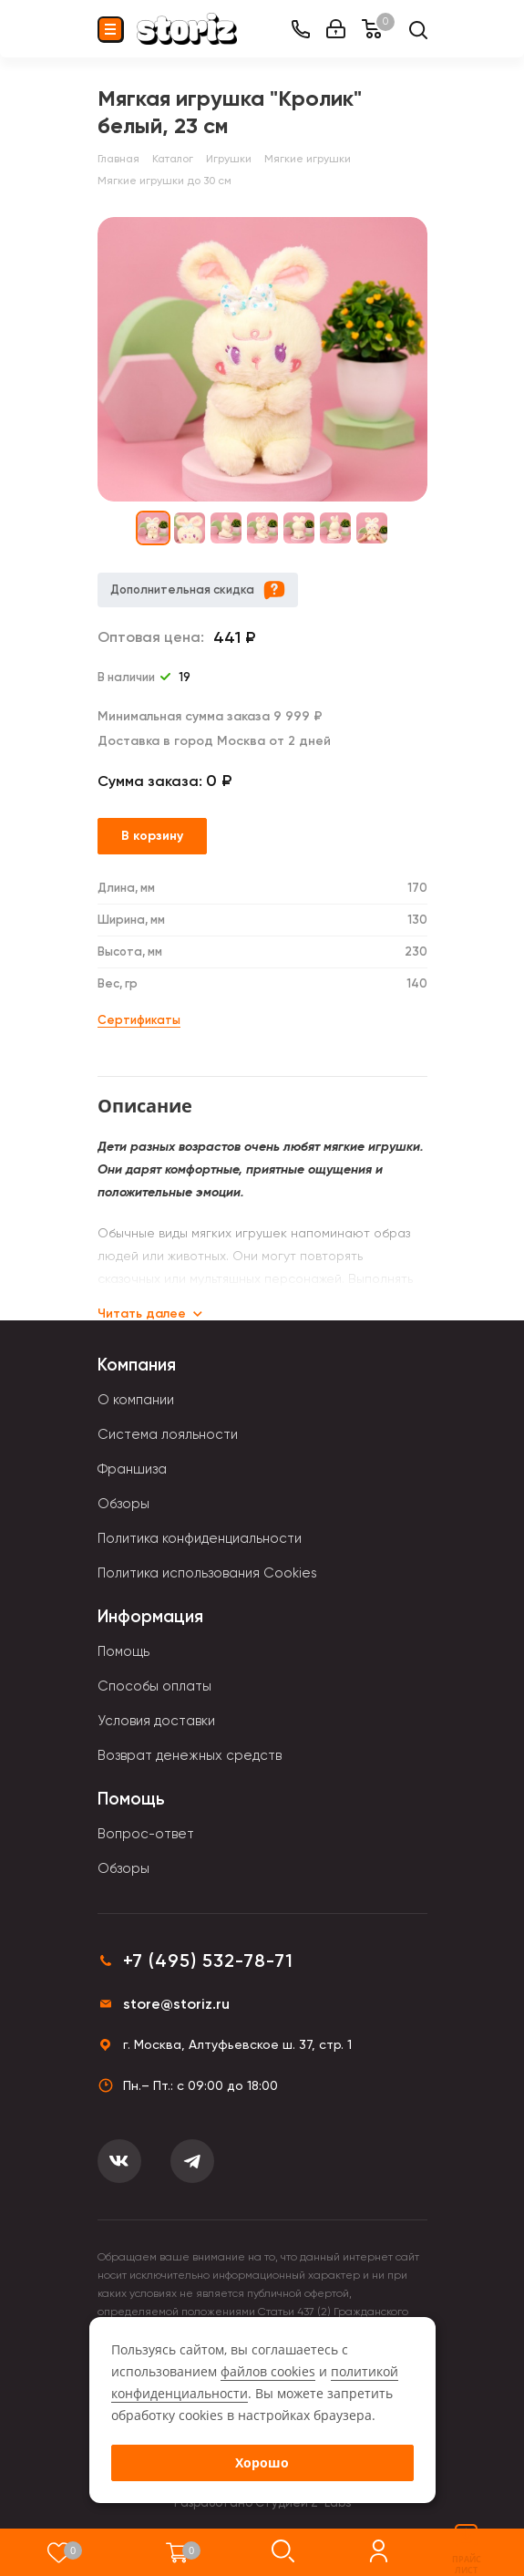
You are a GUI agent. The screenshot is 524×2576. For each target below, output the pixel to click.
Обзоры (123, 1503)
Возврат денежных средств (190, 1755)
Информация (150, 1616)
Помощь (123, 1651)
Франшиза (132, 1469)
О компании (136, 1399)
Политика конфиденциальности (200, 1538)
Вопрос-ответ (146, 1834)
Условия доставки (156, 1720)
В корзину (152, 835)
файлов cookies (268, 2371)
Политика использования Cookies (207, 1573)
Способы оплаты (154, 1686)
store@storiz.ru (176, 2003)
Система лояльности (168, 1434)
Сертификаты (139, 1020)
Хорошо (262, 2462)
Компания (137, 1364)
